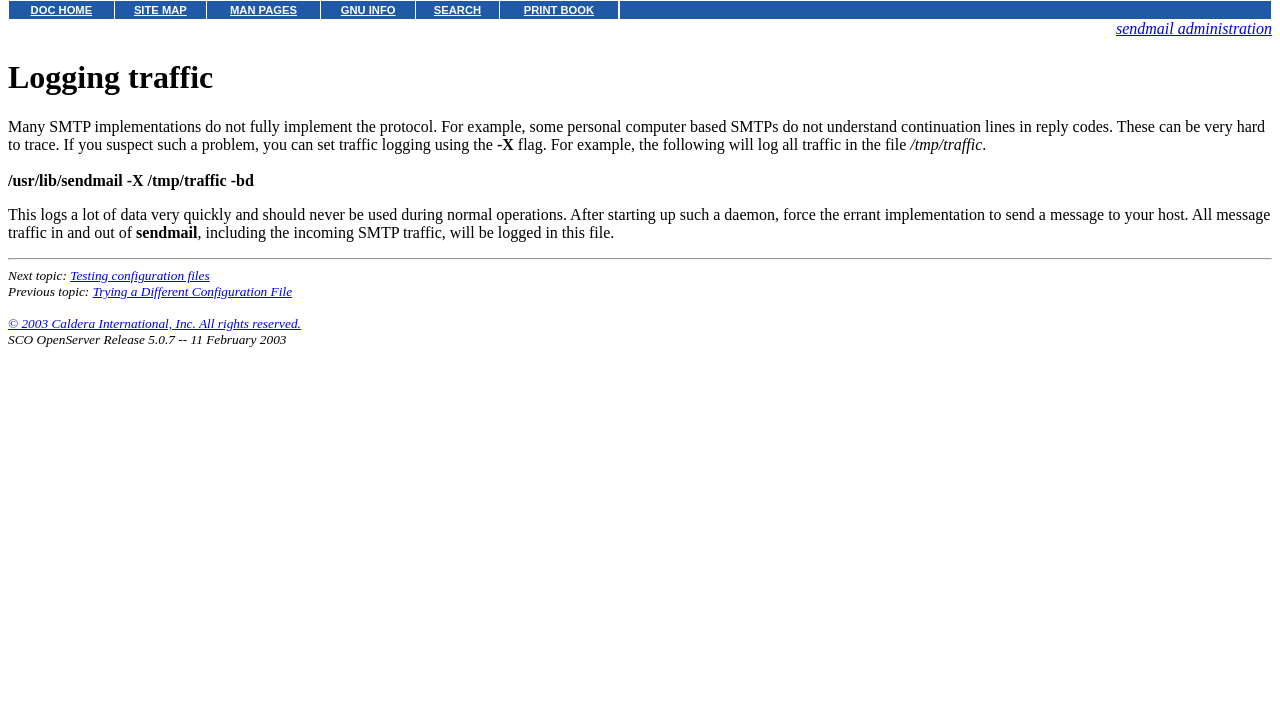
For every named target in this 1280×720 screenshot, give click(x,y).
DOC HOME (62, 10)
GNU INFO (368, 10)
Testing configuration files (139, 275)
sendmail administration (1194, 28)
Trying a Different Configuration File (192, 291)
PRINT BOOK (559, 10)
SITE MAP (160, 10)
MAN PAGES (263, 10)
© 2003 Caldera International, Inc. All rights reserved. (154, 323)
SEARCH (457, 10)
